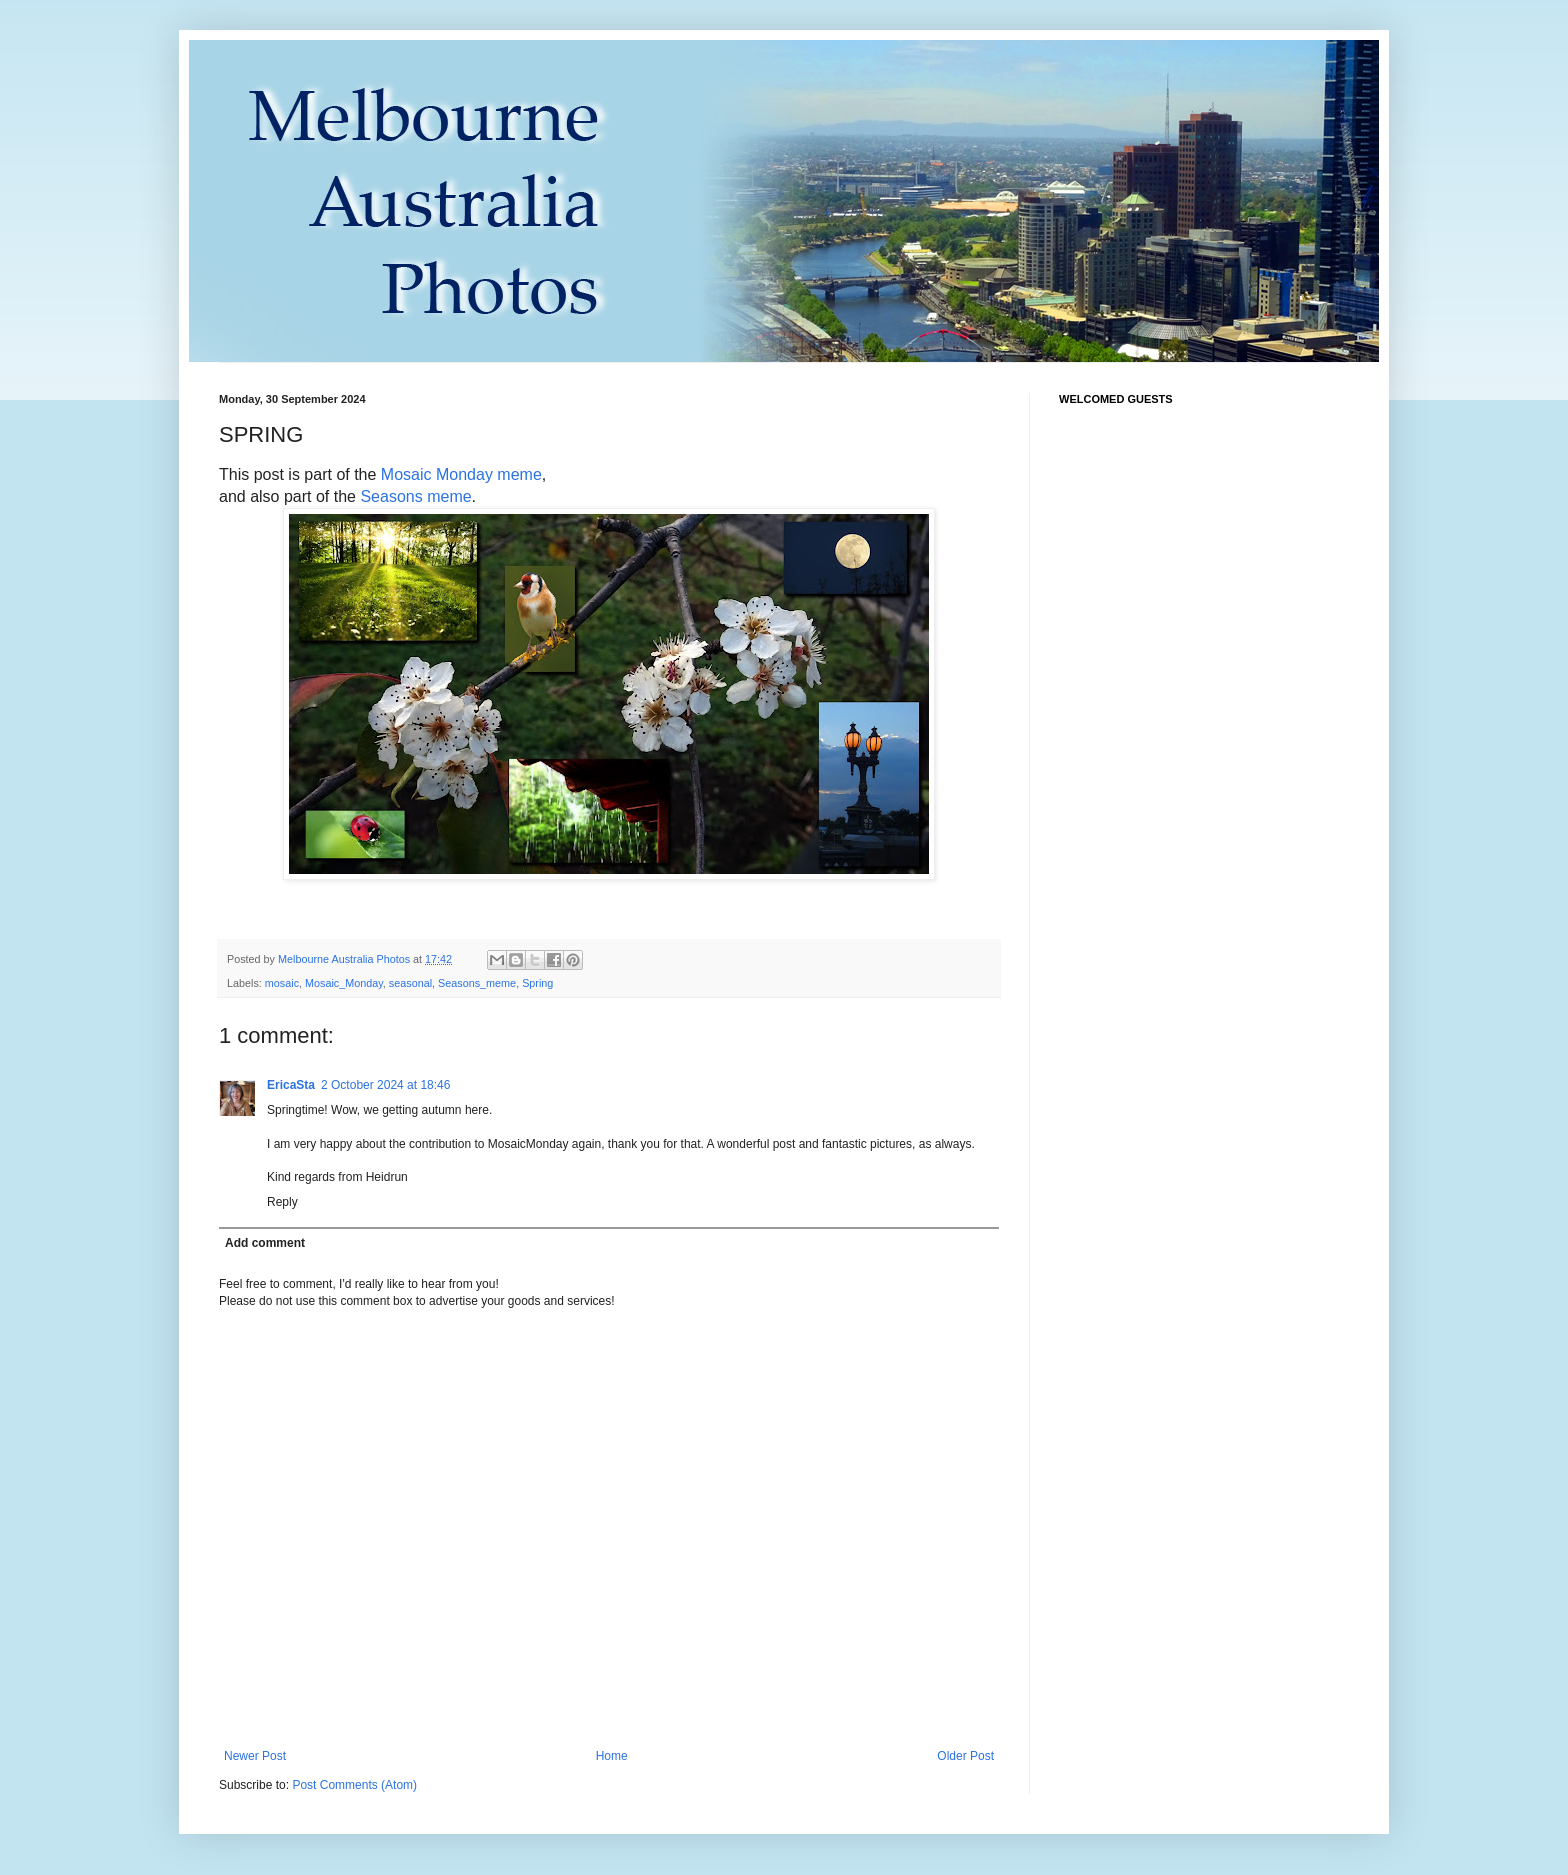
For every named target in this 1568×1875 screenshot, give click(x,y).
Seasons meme (415, 496)
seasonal (410, 983)
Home (612, 1756)
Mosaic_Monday (344, 983)
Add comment (265, 1243)
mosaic (282, 983)
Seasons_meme (477, 983)
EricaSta (291, 1085)
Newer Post (255, 1756)
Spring (537, 983)
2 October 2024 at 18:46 (385, 1085)
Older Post (965, 1756)
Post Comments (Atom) (354, 1785)
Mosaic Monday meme (461, 474)
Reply (282, 1202)
